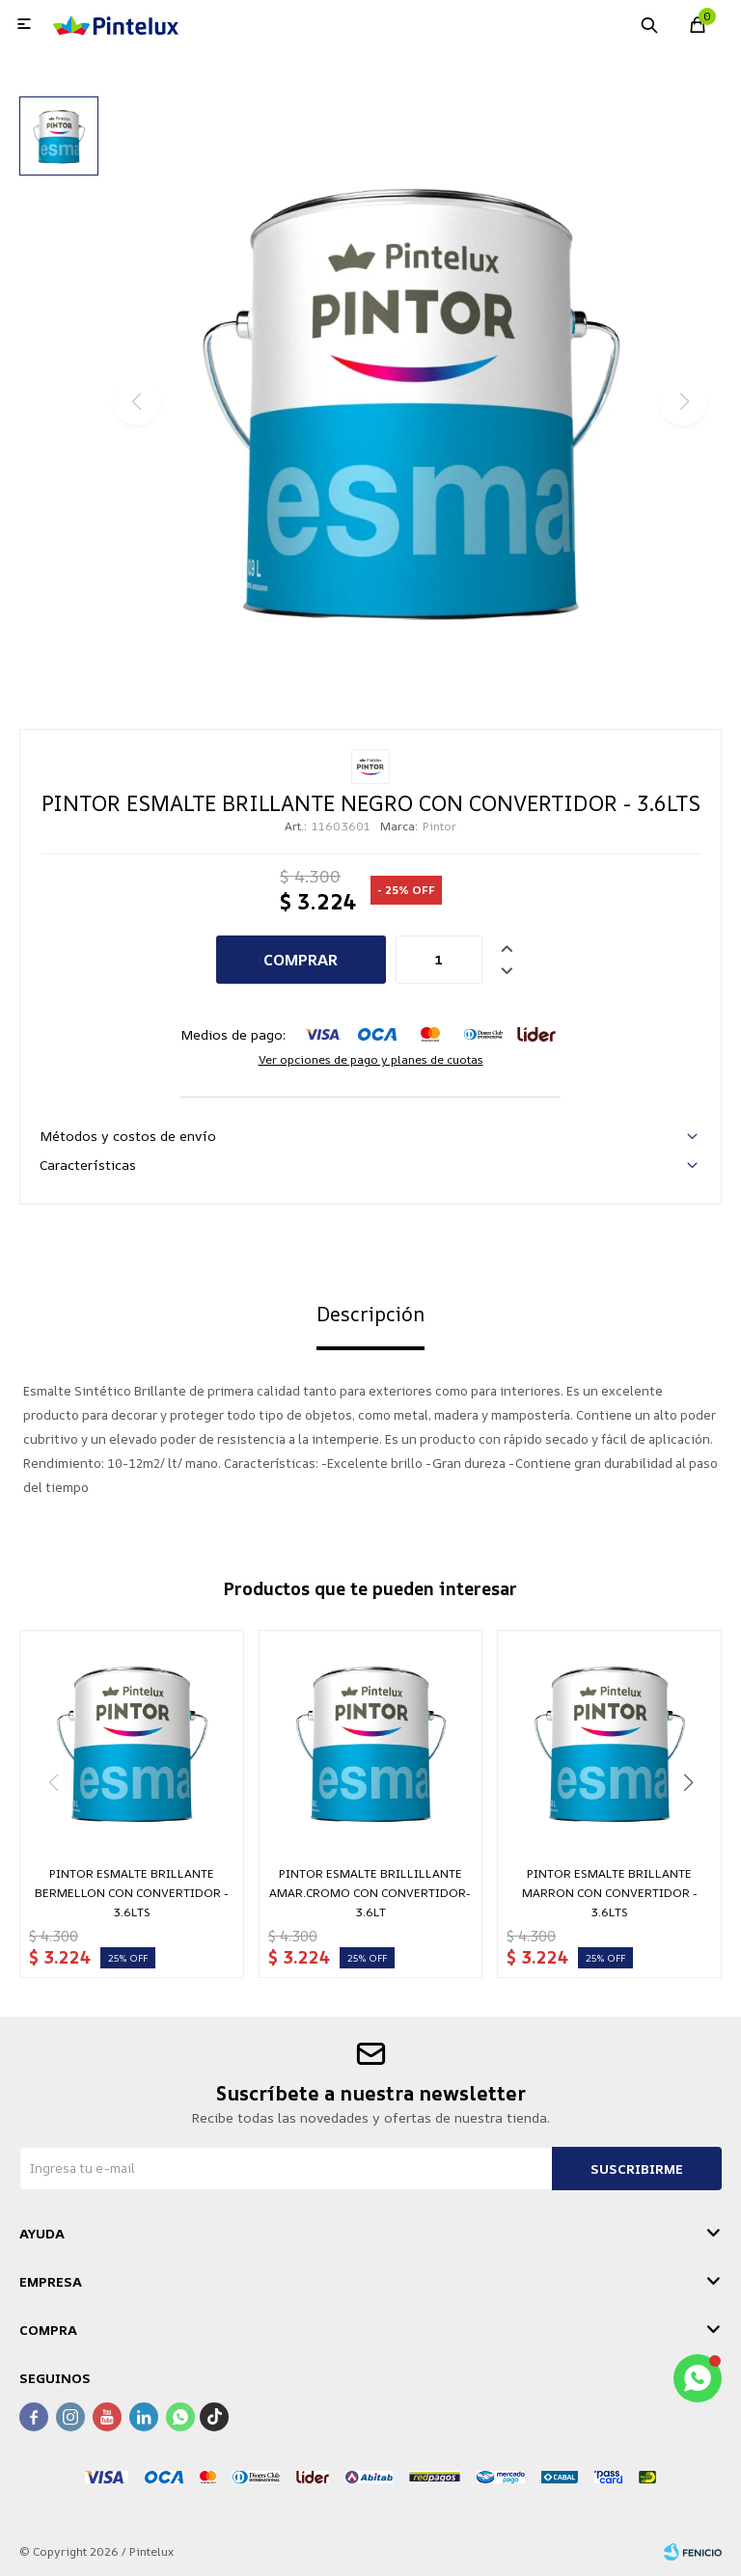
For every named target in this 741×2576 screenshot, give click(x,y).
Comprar (300, 959)
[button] (688, 1782)
